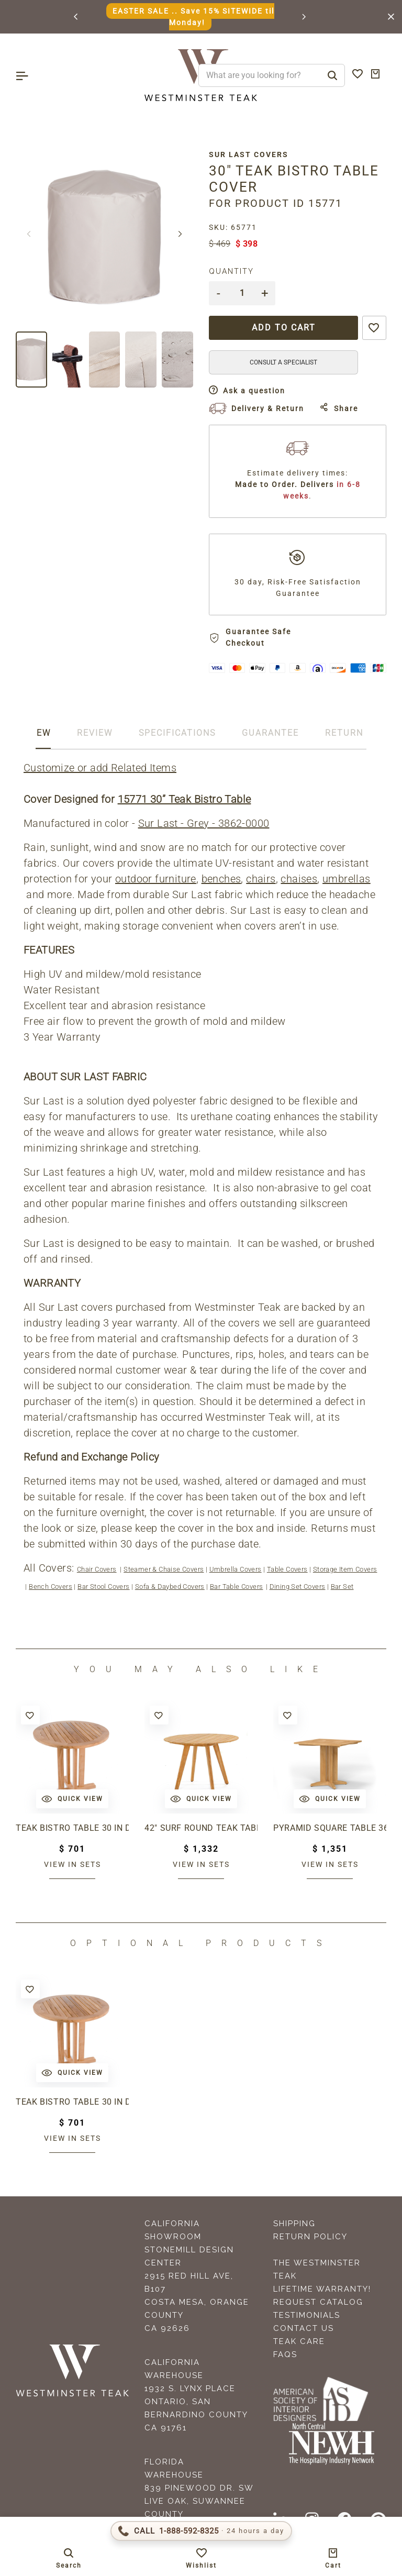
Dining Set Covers (298, 1586)
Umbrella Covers (235, 1569)
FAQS (285, 2354)
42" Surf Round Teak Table (201, 1828)
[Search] (332, 75)
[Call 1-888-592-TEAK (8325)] (201, 2531)
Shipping (294, 2223)
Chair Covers (97, 1569)
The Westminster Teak (317, 2269)
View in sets (72, 1864)
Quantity (231, 271)
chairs (260, 878)
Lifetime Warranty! (322, 2289)
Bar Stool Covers (103, 1586)
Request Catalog (318, 2302)
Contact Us (303, 2328)
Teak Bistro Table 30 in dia (72, 1828)
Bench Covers (50, 1586)
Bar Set (342, 1586)
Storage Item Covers (345, 1569)
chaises (299, 878)
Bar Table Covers (236, 1586)
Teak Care (299, 2341)
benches (221, 878)
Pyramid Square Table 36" (329, 1828)
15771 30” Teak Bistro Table (184, 799)
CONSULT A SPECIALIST (283, 362)
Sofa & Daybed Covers (170, 1586)
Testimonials (306, 2315)
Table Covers (287, 1569)
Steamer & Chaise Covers (164, 1569)
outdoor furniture (155, 878)
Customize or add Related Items (100, 767)
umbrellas (346, 878)
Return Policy (310, 2236)
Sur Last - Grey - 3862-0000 (204, 823)
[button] (76, 17)
